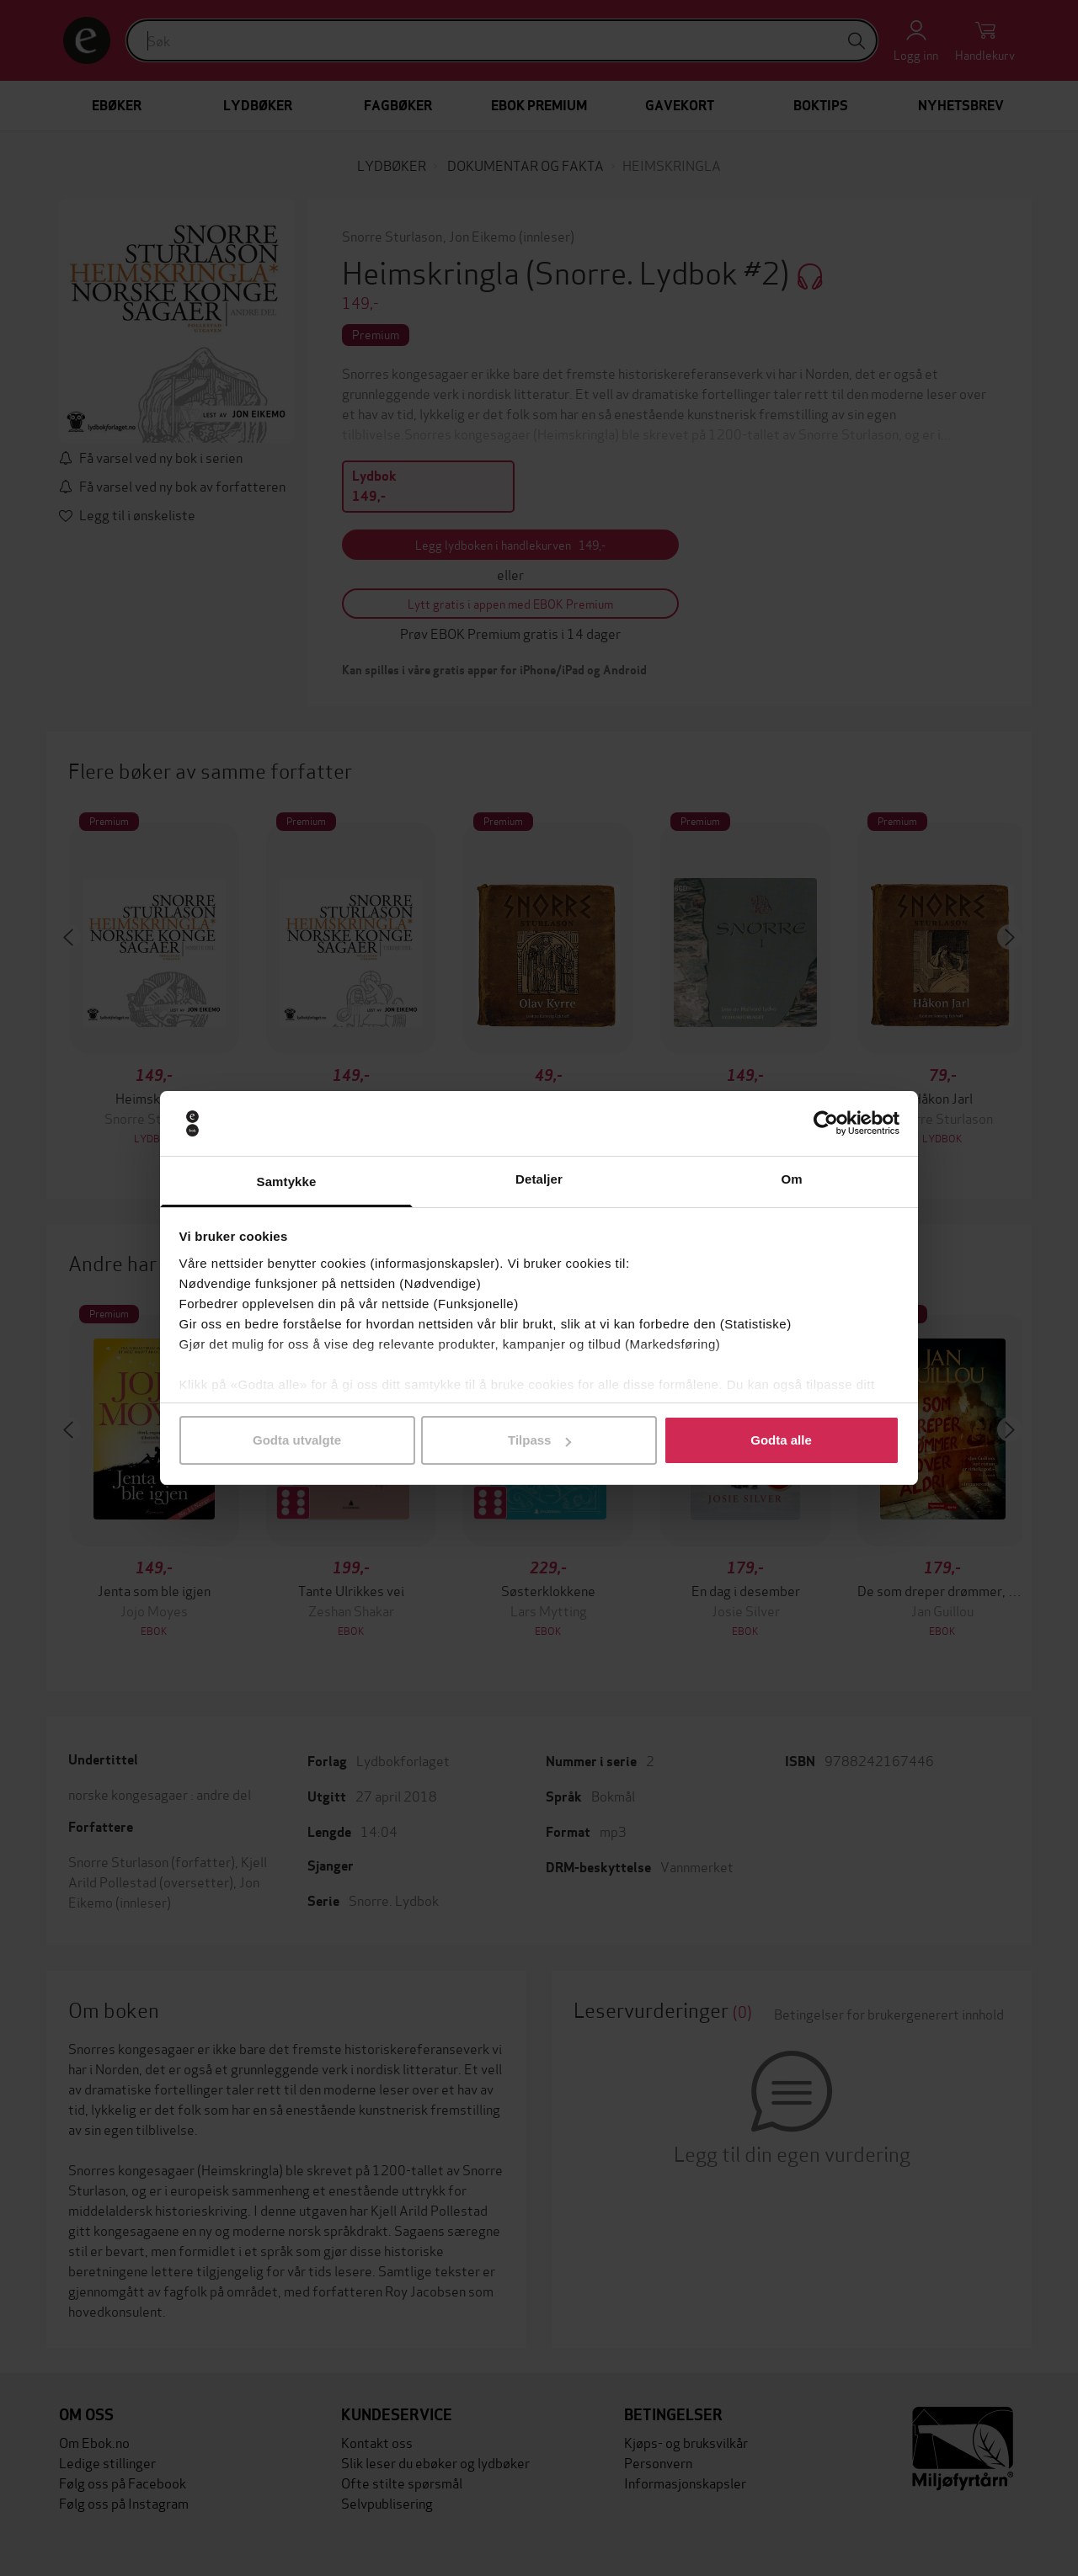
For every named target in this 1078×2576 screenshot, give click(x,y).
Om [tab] (791, 1179)
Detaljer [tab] (539, 1179)
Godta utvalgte (297, 1440)
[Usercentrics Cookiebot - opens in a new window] (825, 1123)
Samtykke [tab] (287, 1181)
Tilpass (539, 1440)
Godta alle (781, 1440)
